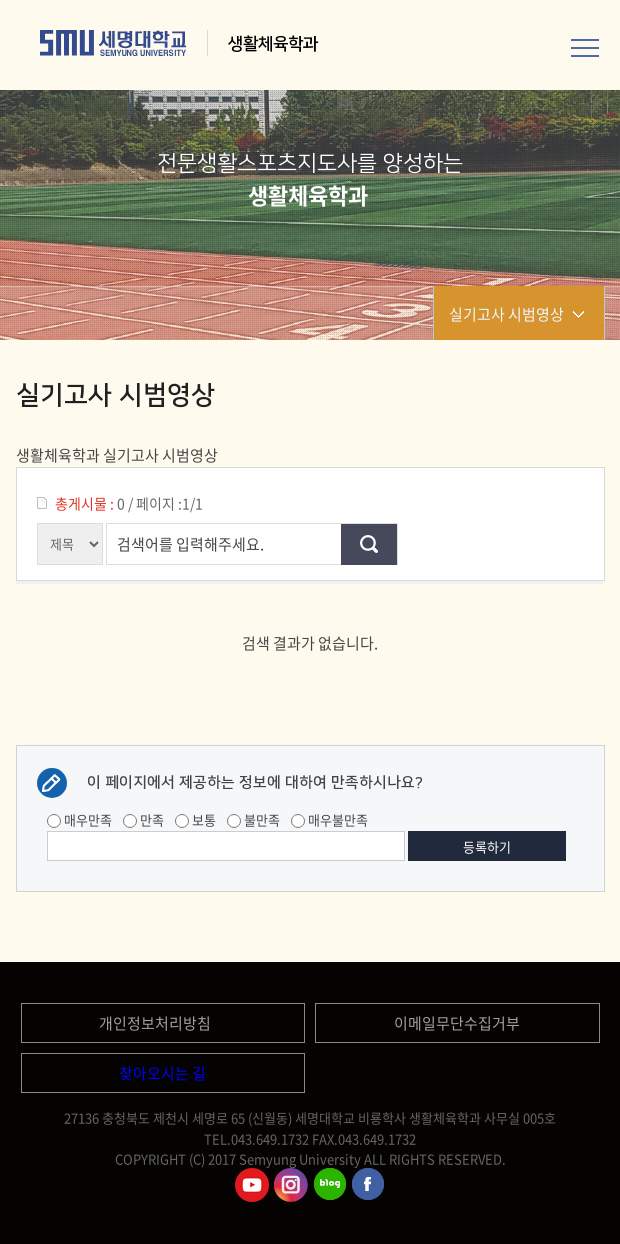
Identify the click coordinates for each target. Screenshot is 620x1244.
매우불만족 (329, 819)
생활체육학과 (275, 44)
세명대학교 (113, 43)
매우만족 (79, 819)
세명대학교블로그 (330, 1185)
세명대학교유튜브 (252, 1185)
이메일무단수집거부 (457, 1023)
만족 (143, 819)
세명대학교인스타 (291, 1185)
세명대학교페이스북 (369, 1185)
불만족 (253, 819)
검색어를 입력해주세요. (190, 544)
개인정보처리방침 (155, 1023)
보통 (195, 819)
